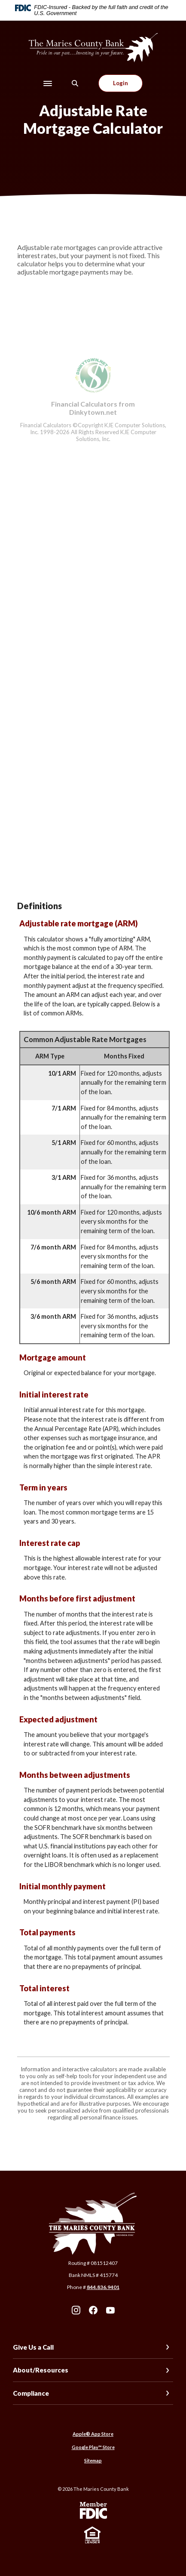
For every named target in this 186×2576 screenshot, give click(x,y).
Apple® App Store (93, 2434)
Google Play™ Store (93, 2447)
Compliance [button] (31, 2393)
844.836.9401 (103, 2287)
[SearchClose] (75, 83)
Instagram (76, 2310)
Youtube (110, 2310)
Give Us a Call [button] (33, 2347)
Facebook (93, 2310)
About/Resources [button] (40, 2370)
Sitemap (93, 2460)
